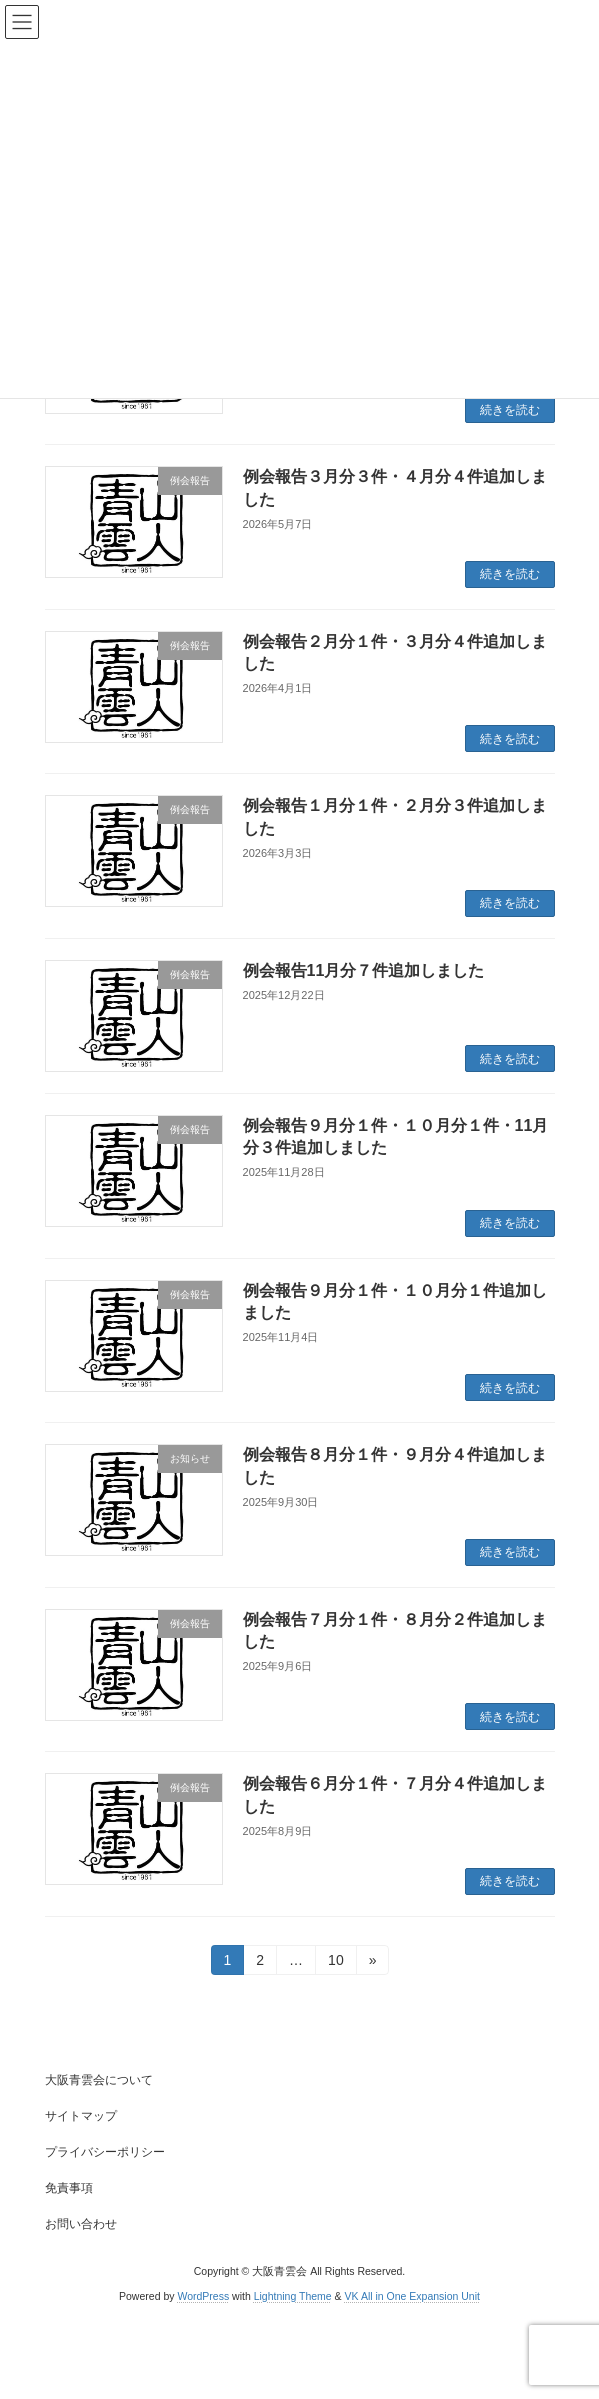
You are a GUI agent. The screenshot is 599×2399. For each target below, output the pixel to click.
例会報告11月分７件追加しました (364, 970)
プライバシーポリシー (105, 2152)
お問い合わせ (81, 2224)
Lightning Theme (293, 2296)
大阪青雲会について (99, 2080)
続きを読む (510, 410)
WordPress (203, 2296)
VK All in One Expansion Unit (412, 2296)
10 (335, 1963)
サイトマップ (81, 2116)
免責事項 (69, 2188)
